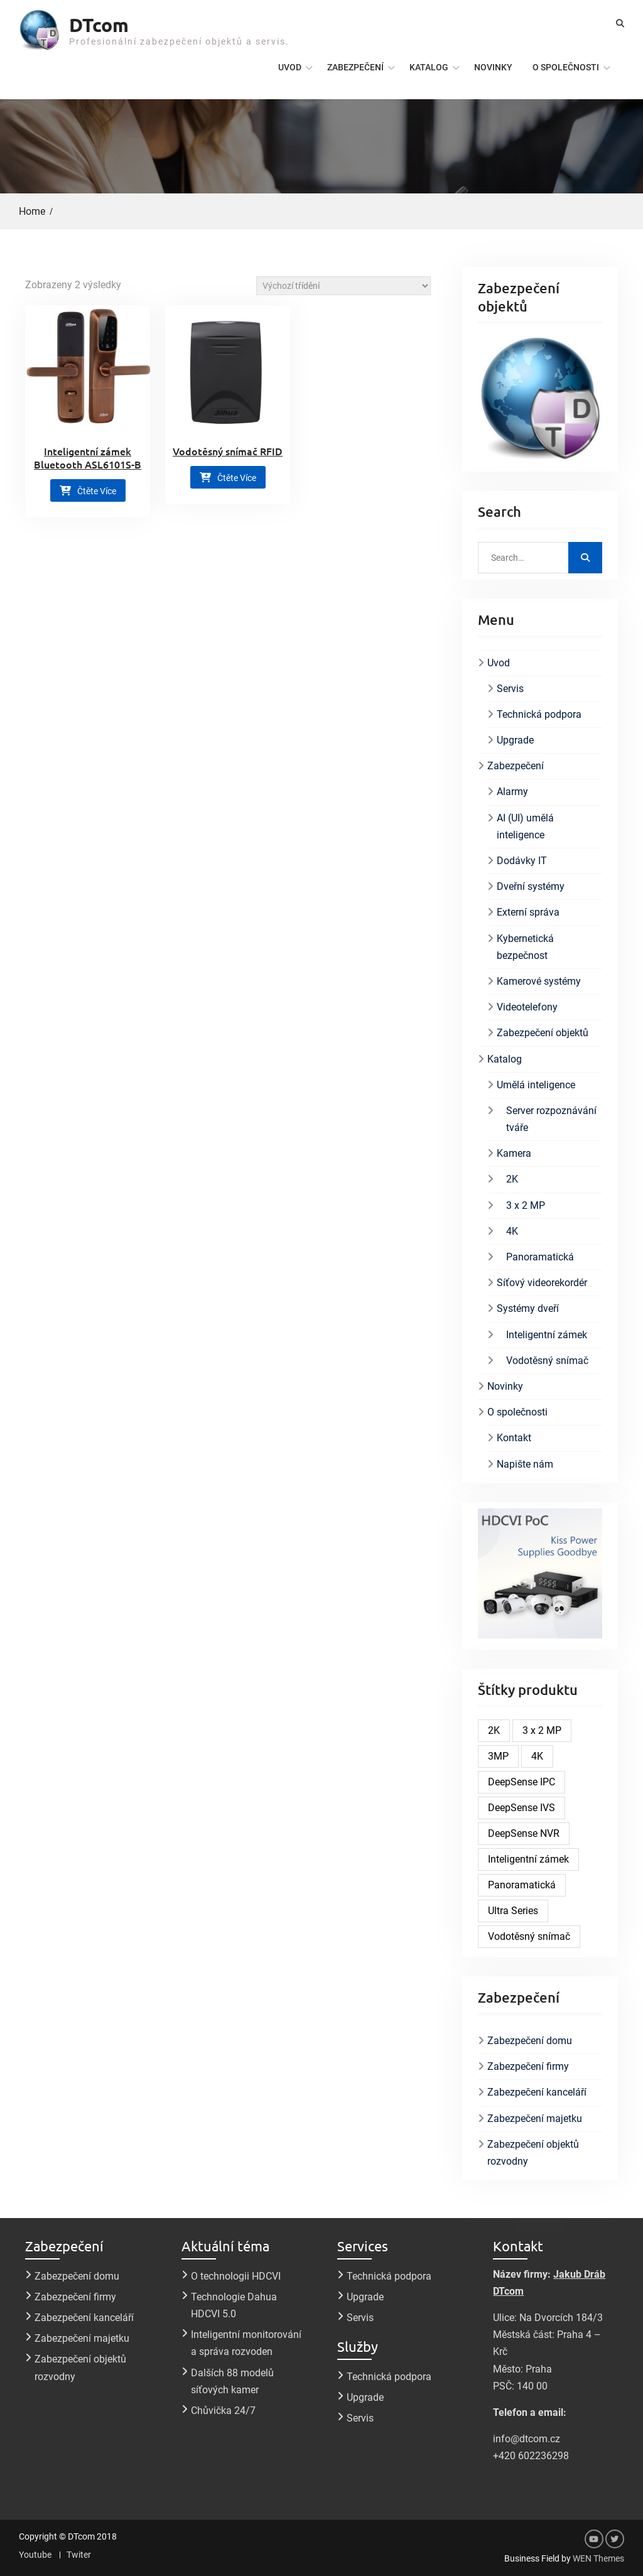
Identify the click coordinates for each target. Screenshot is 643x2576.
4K (512, 1231)
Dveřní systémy (531, 886)
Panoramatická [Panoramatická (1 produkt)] (522, 1885)
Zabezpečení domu (529, 2041)
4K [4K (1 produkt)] (537, 1756)
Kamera (514, 1153)
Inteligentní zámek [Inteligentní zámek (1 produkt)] (528, 1859)
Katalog (428, 67)
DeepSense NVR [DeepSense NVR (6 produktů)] (523, 1833)
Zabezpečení (355, 67)
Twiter (79, 2555)
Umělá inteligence (536, 1085)
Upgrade (515, 740)
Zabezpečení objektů (542, 1033)
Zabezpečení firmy (528, 2066)
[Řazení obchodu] (343, 285)
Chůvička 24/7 (223, 2410)
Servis (510, 689)
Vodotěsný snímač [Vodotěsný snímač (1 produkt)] (529, 1936)
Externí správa (528, 912)
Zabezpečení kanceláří (536, 2092)
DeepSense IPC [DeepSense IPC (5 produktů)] (521, 1782)
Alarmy (512, 792)
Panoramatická (540, 1257)
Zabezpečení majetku (534, 2118)
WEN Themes (598, 2558)
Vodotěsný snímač (547, 1360)
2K (512, 1179)
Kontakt (514, 1438)
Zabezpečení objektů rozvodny (533, 2152)
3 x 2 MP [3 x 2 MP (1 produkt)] (541, 1730)
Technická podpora (539, 714)
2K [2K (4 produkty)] (494, 1730)
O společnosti (565, 67)
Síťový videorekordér (542, 1283)
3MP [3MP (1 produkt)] (498, 1756)
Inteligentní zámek (546, 1335)
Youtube (35, 2555)
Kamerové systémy (539, 981)
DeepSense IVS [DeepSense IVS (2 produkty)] (521, 1808)
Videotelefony (527, 1007)
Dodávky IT (522, 861)
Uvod (289, 67)
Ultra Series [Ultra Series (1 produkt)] (513, 1911)
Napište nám (525, 1464)
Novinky (493, 67)
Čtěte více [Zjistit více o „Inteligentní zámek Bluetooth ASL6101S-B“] (96, 491)
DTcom (99, 24)
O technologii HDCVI (236, 2276)
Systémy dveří (528, 1308)
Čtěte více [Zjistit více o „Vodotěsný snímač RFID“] (236, 478)
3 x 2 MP (525, 1205)
